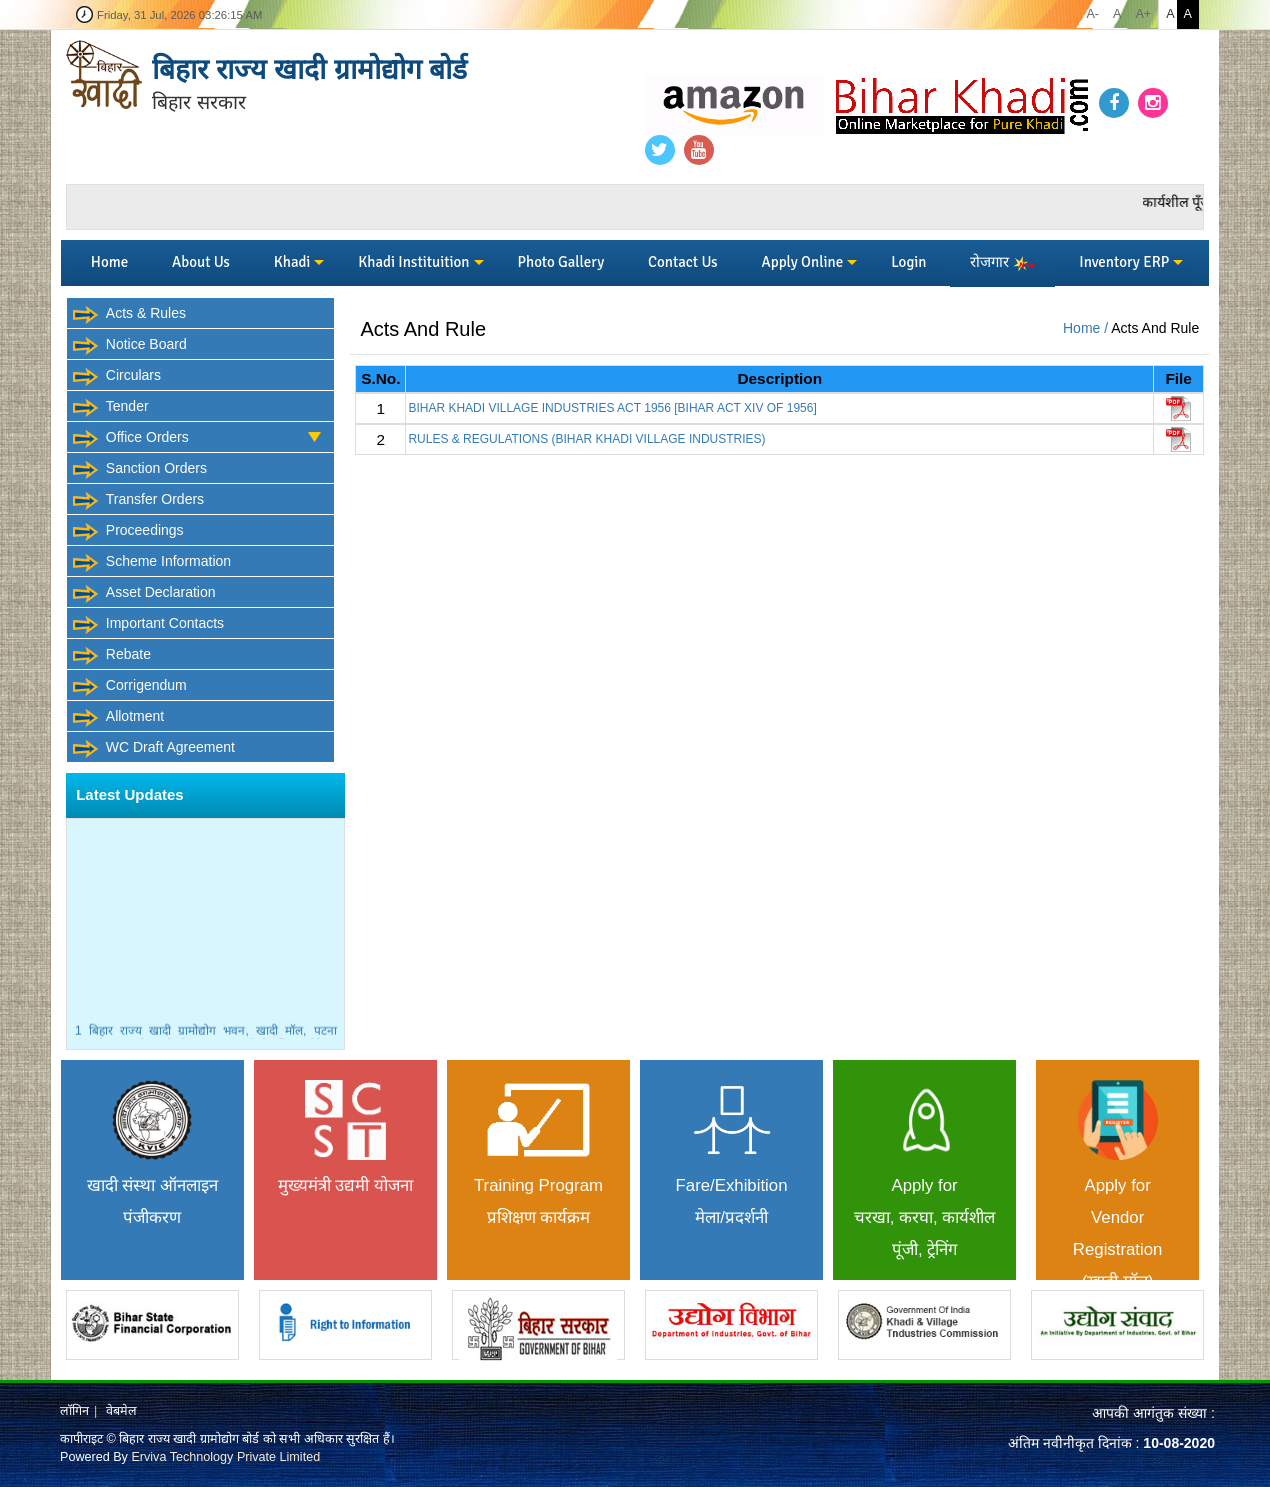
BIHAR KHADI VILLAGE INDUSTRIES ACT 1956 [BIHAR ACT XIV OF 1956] (612, 408)
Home (109, 262)
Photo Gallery (560, 262)
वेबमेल (121, 1411)
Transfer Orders (138, 501)
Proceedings (128, 532)
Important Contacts (148, 625)
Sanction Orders (139, 470)
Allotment (118, 718)
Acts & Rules (129, 315)
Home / (1087, 328)
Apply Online (803, 262)
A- (1092, 14)
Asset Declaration (144, 594)
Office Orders (203, 435)
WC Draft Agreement (153, 749)
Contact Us (683, 262)
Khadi (292, 262)
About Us (201, 262)
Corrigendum (129, 687)
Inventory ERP (1124, 262)
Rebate (111, 656)
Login (908, 262)
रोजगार (1002, 262)
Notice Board (129, 346)
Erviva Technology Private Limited (225, 1457)
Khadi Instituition (413, 262)
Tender (110, 408)
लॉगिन (74, 1411)
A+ (1143, 14)
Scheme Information (151, 563)
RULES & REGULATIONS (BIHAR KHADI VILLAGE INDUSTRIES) (586, 439)
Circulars (116, 377)
